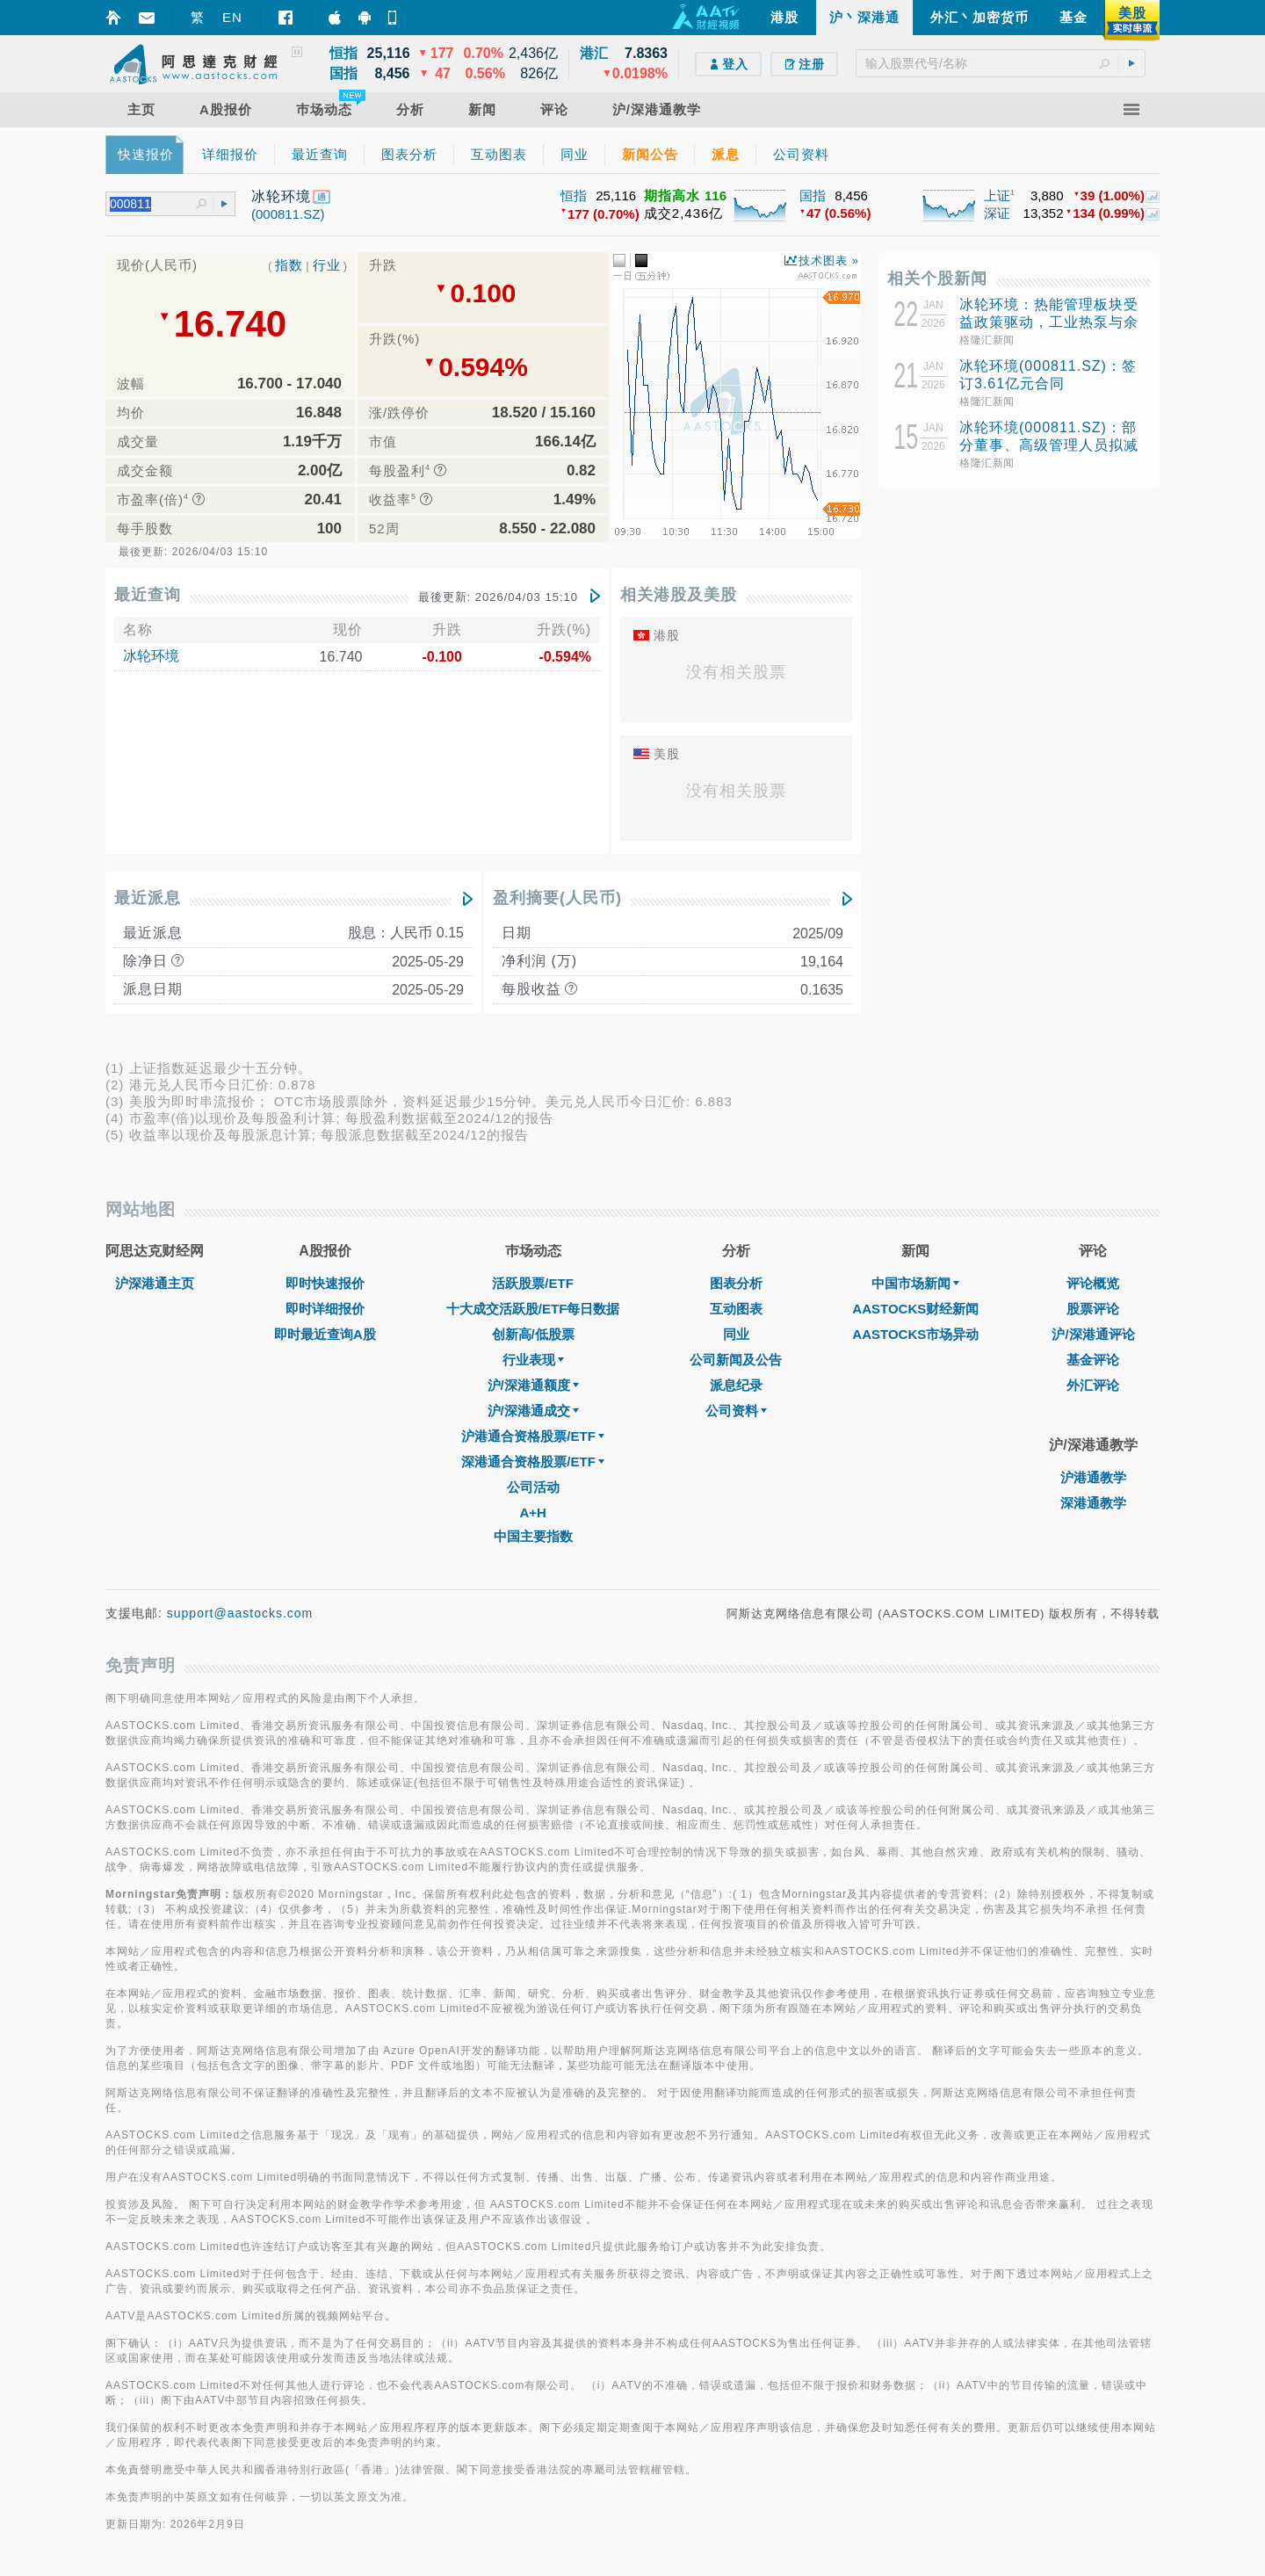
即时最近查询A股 (325, 1334)
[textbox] (1001, 63)
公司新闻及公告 (736, 1359)
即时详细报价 (325, 1308)
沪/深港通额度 (533, 1385)
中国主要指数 (533, 1536)
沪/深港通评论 (1093, 1334)
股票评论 (1092, 1308)
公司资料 (736, 1410)
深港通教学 (1093, 1502)
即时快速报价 (325, 1283)
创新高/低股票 (533, 1334)
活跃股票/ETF (533, 1283)
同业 (736, 1334)
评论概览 (1092, 1283)
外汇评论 (1092, 1385)
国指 (812, 195)
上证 (997, 195)
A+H (532, 1512)
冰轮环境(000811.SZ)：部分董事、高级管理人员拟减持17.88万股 (1048, 445)
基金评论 (1092, 1359)
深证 (997, 213)
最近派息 (147, 898)
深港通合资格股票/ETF (532, 1461)
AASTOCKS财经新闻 (915, 1308)
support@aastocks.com (240, 1613)
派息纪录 (736, 1385)
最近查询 (147, 595)
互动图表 (736, 1308)
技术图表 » (829, 260)
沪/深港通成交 (533, 1410)
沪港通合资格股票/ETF (532, 1436)
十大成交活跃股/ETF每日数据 (533, 1308)
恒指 (573, 195)
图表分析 (736, 1283)
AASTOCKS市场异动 (915, 1334)
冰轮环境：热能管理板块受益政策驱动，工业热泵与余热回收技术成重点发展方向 (1048, 322)
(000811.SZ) (287, 213)
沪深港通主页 (154, 1283)
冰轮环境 (151, 655)
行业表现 (533, 1359)
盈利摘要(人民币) (557, 898)
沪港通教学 (1093, 1477)
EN (232, 17)
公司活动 (533, 1487)
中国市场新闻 (915, 1283)
